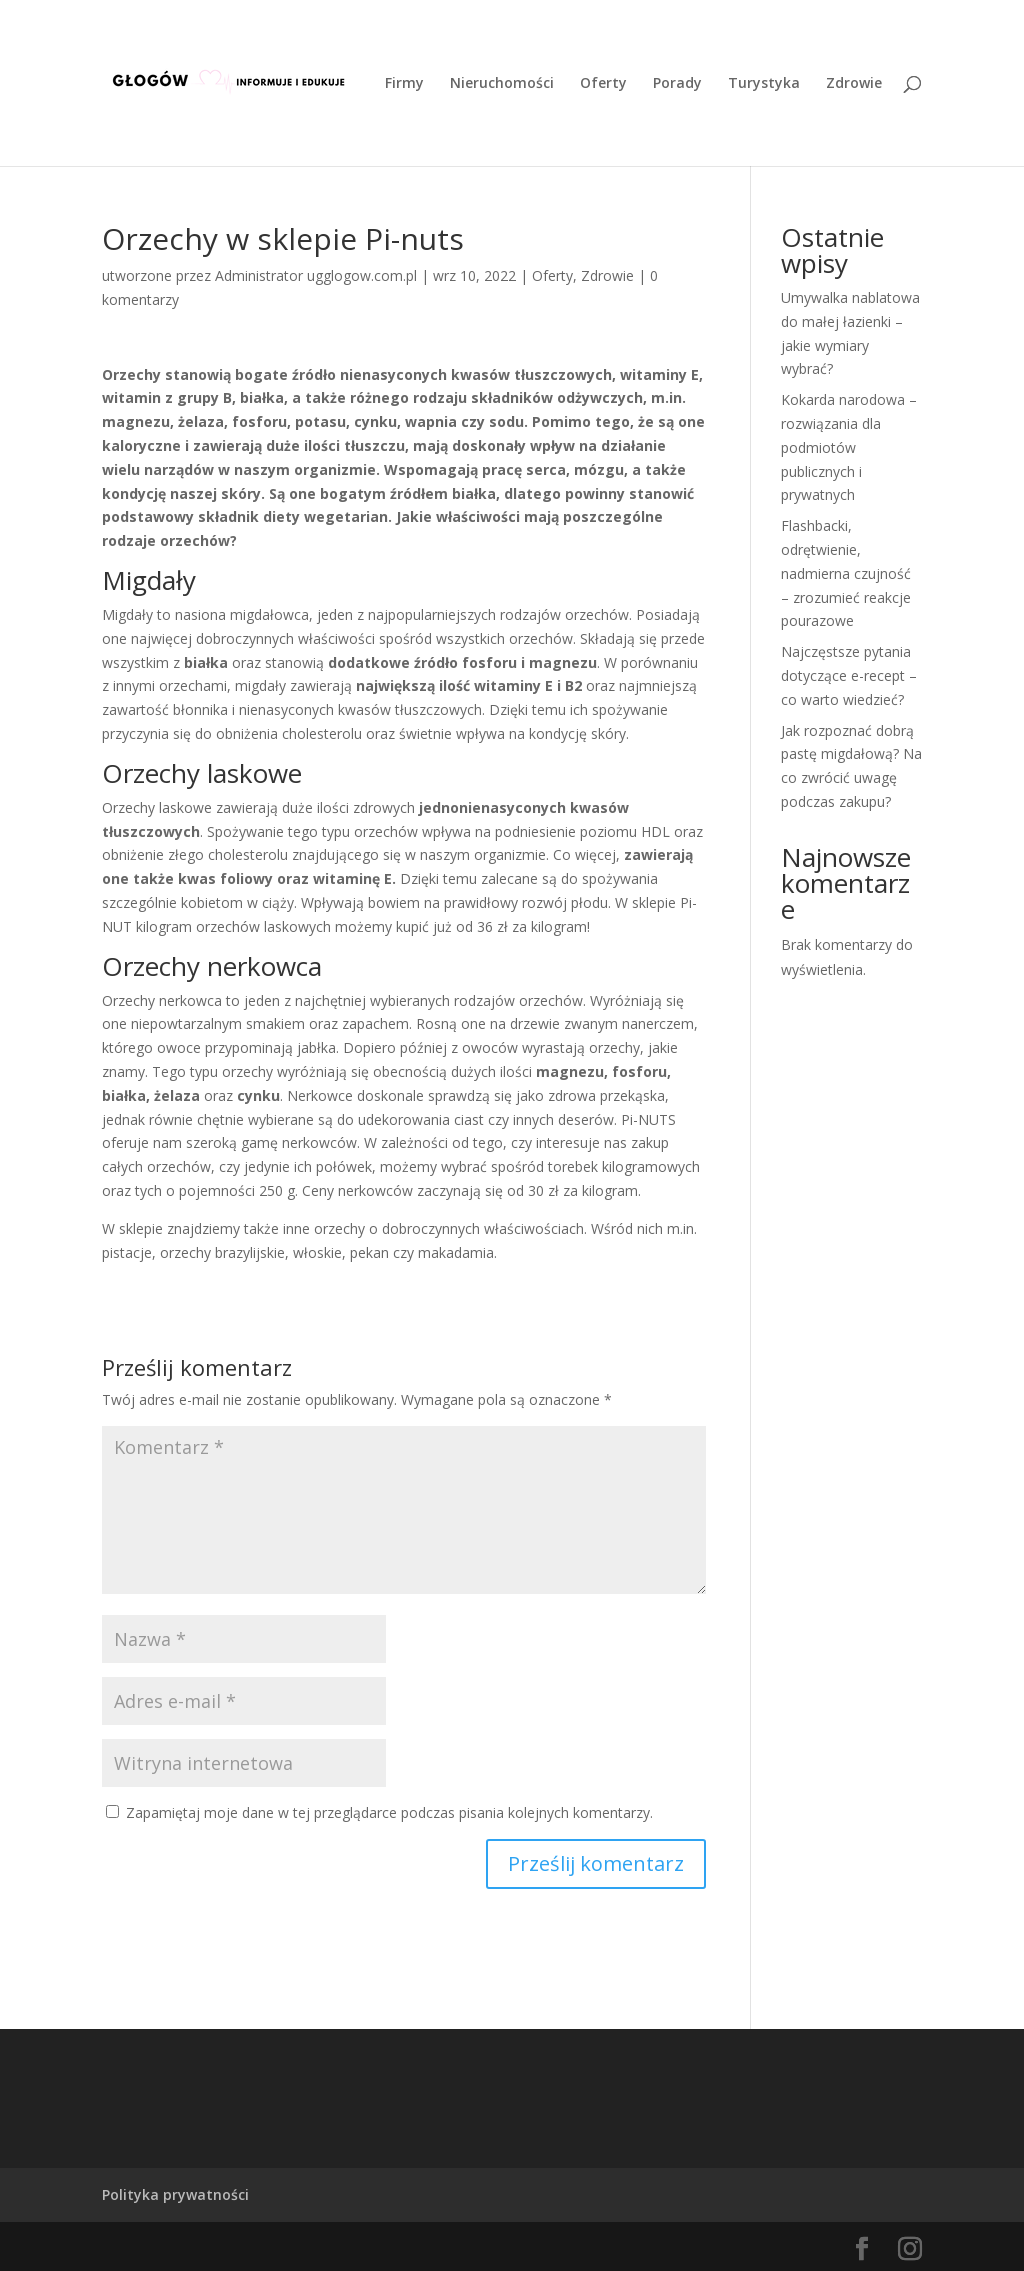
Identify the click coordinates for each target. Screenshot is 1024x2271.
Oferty (603, 84)
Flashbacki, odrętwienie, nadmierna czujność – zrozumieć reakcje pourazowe (846, 573)
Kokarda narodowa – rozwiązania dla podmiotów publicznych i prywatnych (849, 447)
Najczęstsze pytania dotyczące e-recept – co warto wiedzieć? (849, 675)
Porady (677, 84)
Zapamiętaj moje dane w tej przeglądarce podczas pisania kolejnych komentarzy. (389, 1812)
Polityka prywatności (175, 2194)
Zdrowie (854, 84)
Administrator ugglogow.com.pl (316, 275)
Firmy (404, 84)
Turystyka (764, 84)
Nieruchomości (502, 84)
